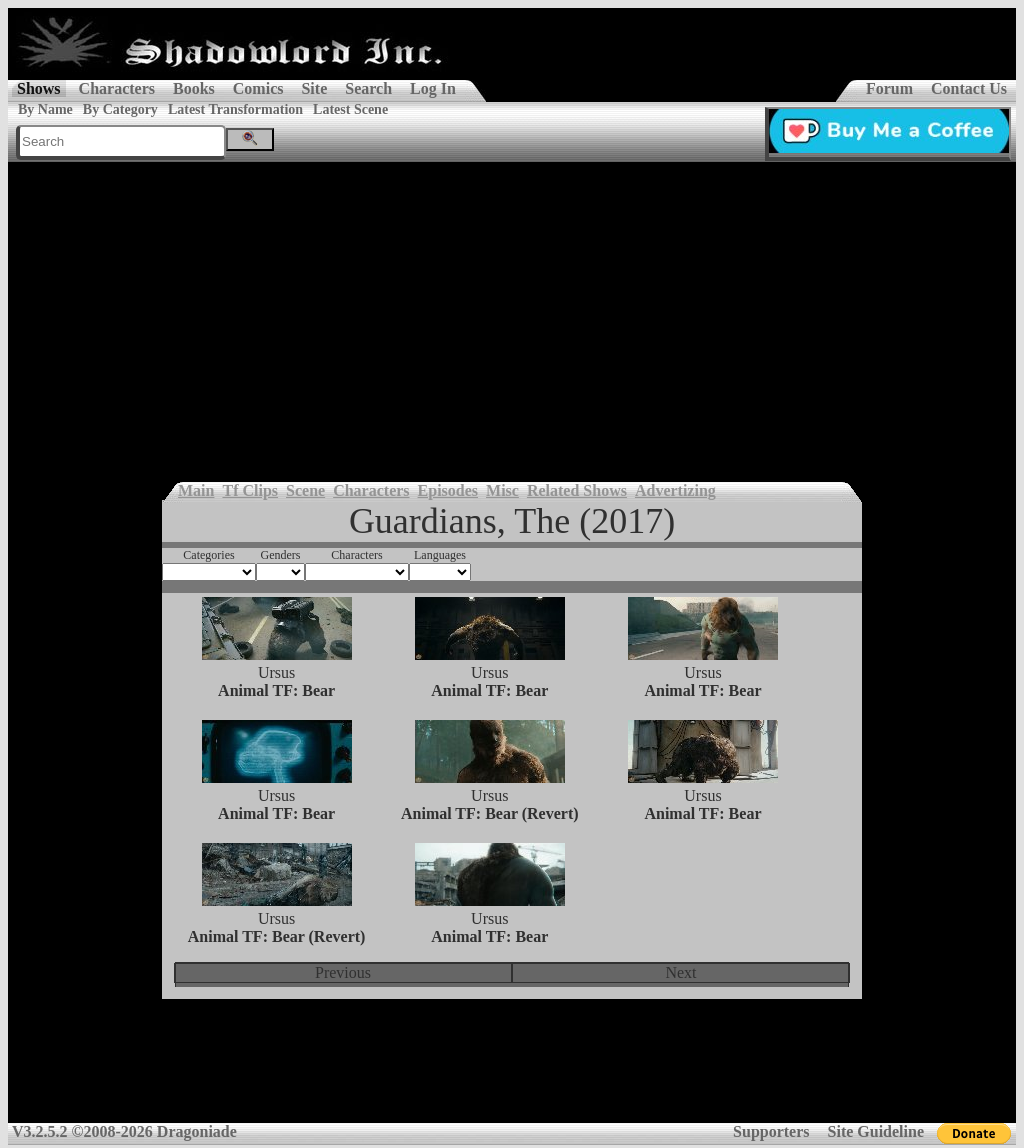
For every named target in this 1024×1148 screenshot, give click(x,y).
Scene (305, 490)
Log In (433, 88)
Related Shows (577, 490)
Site (314, 88)
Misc (502, 490)
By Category (120, 109)
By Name (45, 109)
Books (194, 88)
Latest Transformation (235, 109)
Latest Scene (350, 109)
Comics (258, 88)
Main (196, 490)
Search (368, 88)
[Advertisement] (512, 312)
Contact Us (969, 88)
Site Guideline (876, 1131)
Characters (117, 88)
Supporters (771, 1131)
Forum (889, 88)
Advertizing (675, 490)
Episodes (448, 490)
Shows (39, 88)
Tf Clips (250, 490)
